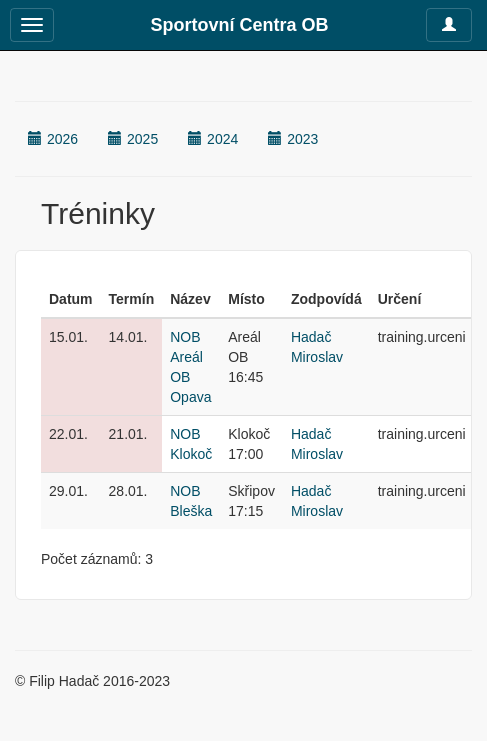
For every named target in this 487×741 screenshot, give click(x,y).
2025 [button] (133, 139)
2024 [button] (213, 139)
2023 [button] (293, 139)
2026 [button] (53, 139)
